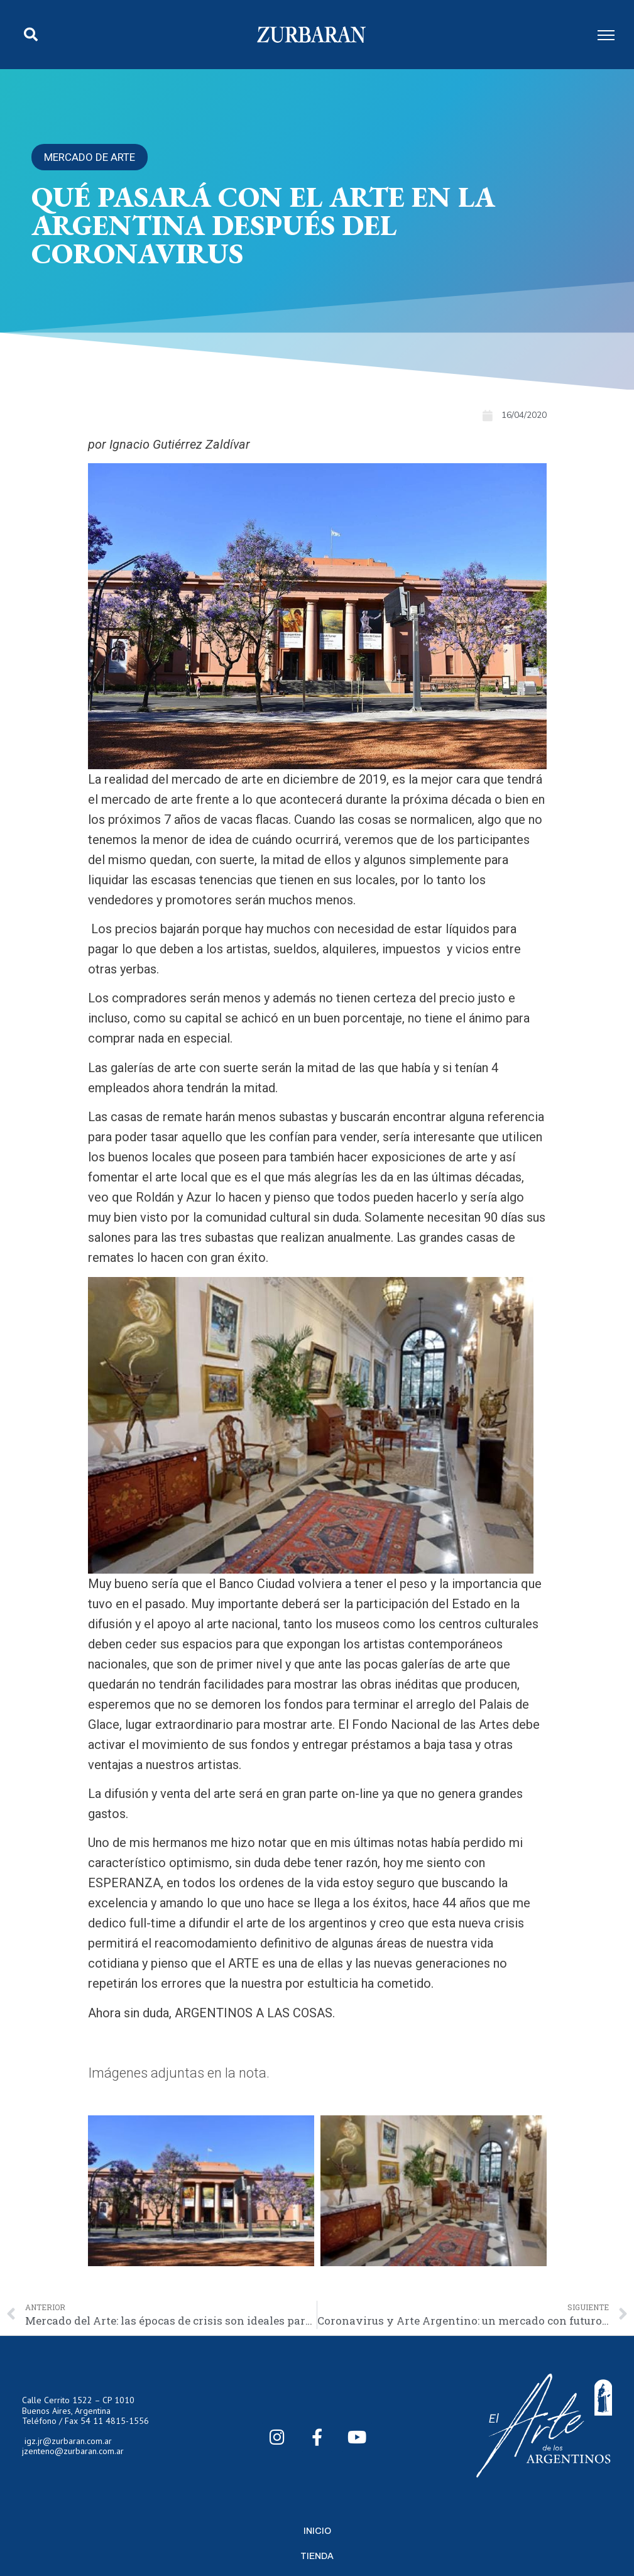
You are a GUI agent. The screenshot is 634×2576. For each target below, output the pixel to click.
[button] (30, 34)
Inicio (317, 2531)
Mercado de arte (89, 157)
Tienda (317, 2556)
